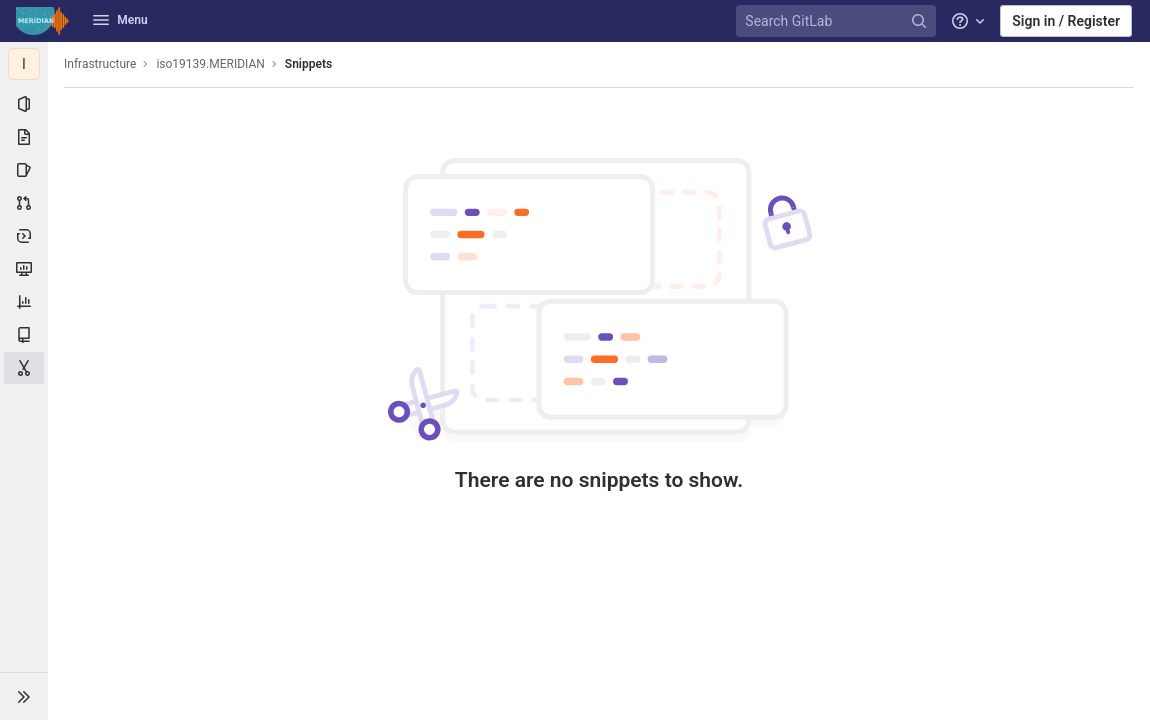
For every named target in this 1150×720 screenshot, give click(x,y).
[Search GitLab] (839, 21)
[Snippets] (24, 368)
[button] (24, 696)
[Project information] (24, 104)
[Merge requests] (24, 203)
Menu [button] (120, 20)
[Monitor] (24, 269)
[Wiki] (24, 335)
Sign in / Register (1066, 21)
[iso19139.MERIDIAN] (24, 64)
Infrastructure (100, 64)
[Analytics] (24, 302)
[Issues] (24, 170)
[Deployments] (24, 236)
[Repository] (24, 137)
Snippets (308, 64)
